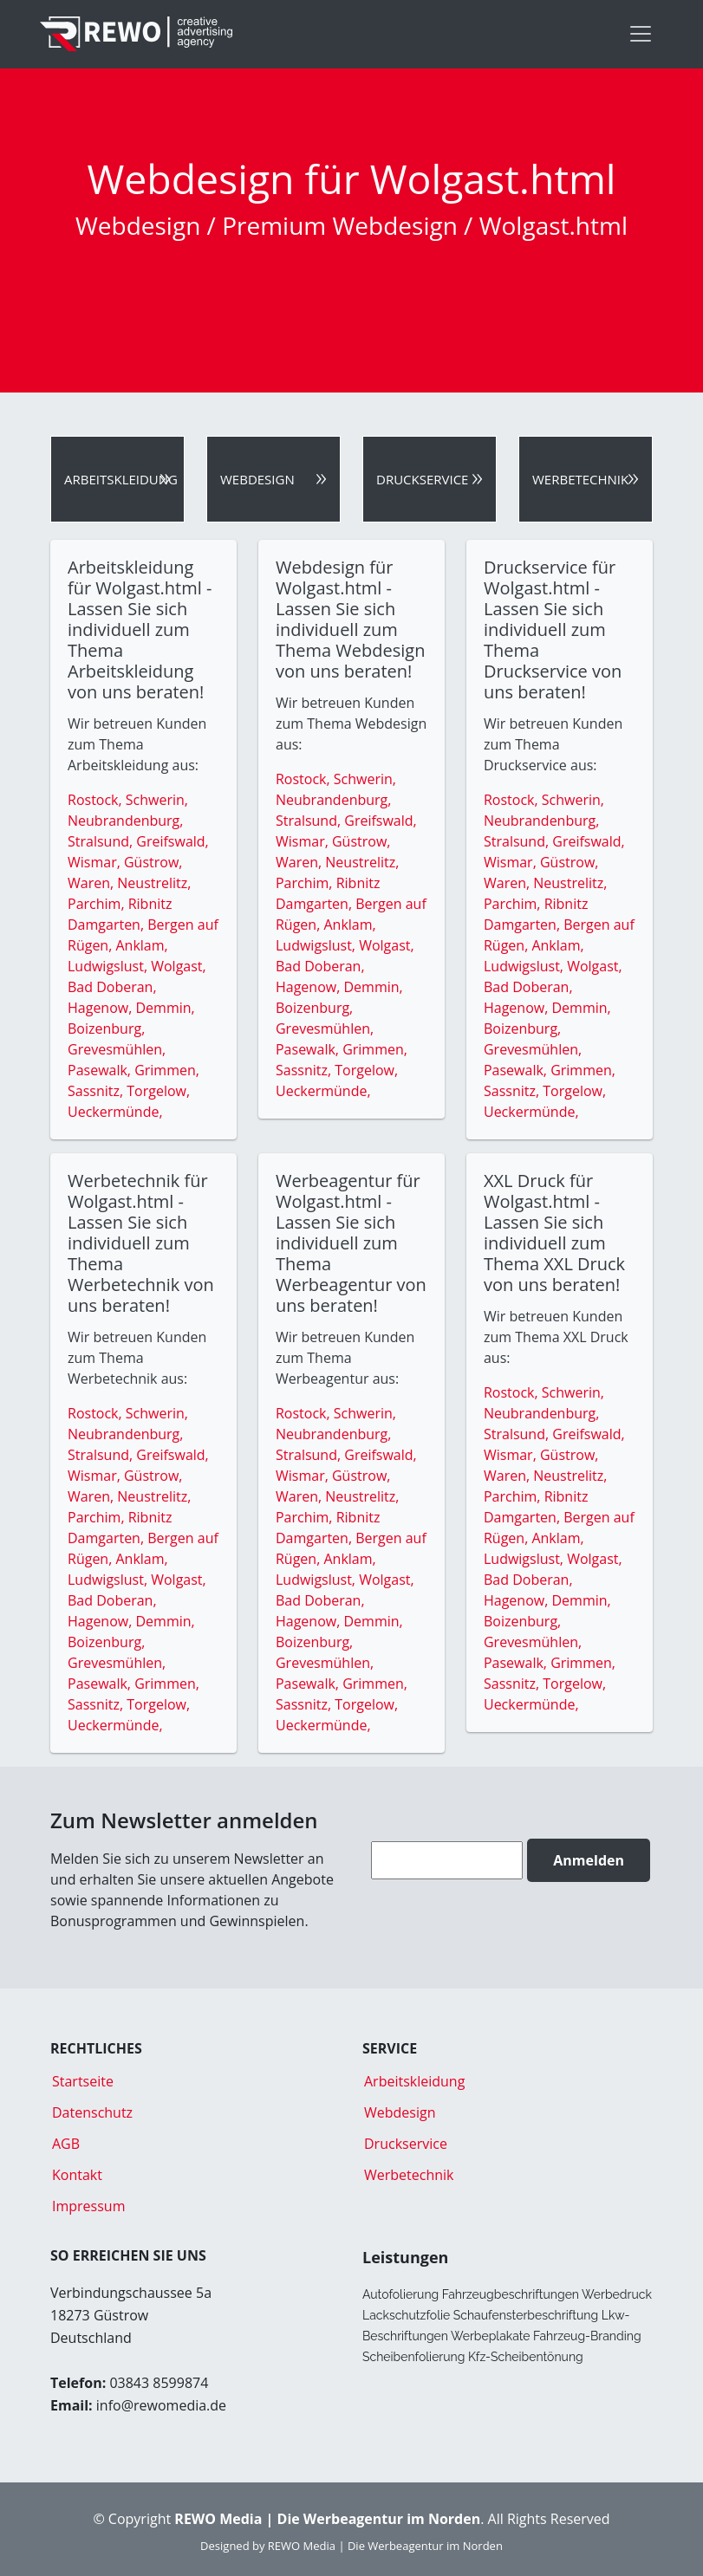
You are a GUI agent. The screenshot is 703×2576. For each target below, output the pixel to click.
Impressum (88, 2206)
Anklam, (141, 945)
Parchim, (98, 903)
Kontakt (77, 2175)
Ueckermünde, (115, 1111)
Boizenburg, (106, 1028)
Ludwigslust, (109, 966)
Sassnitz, (97, 1090)
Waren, (92, 882)
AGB (66, 2144)
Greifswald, (172, 841)
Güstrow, (153, 862)
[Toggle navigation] (640, 33)
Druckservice (422, 479)
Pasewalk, (101, 1070)
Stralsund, (102, 841)
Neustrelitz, (154, 882)
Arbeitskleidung (121, 479)
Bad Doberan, (112, 986)
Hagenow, (102, 1007)
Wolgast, (178, 966)
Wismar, (96, 862)
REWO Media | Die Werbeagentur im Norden (385, 2545)
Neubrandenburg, (125, 820)
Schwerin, (157, 799)
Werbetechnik (580, 479)
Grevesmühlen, (117, 1049)
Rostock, (97, 799)
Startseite (83, 2081)
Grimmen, (166, 1070)
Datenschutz (92, 2112)
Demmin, (165, 1007)
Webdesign (257, 479)
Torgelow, (158, 1090)
